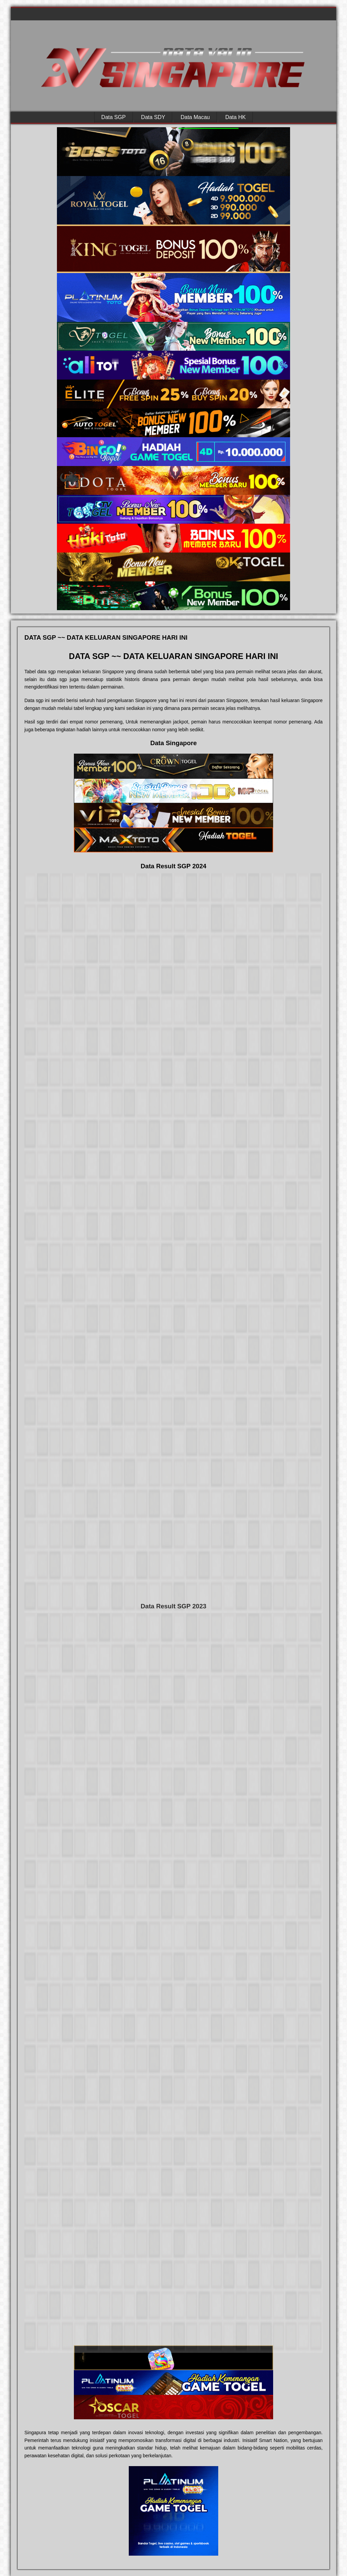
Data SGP (113, 117)
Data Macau (195, 117)
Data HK (235, 117)
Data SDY (153, 117)
